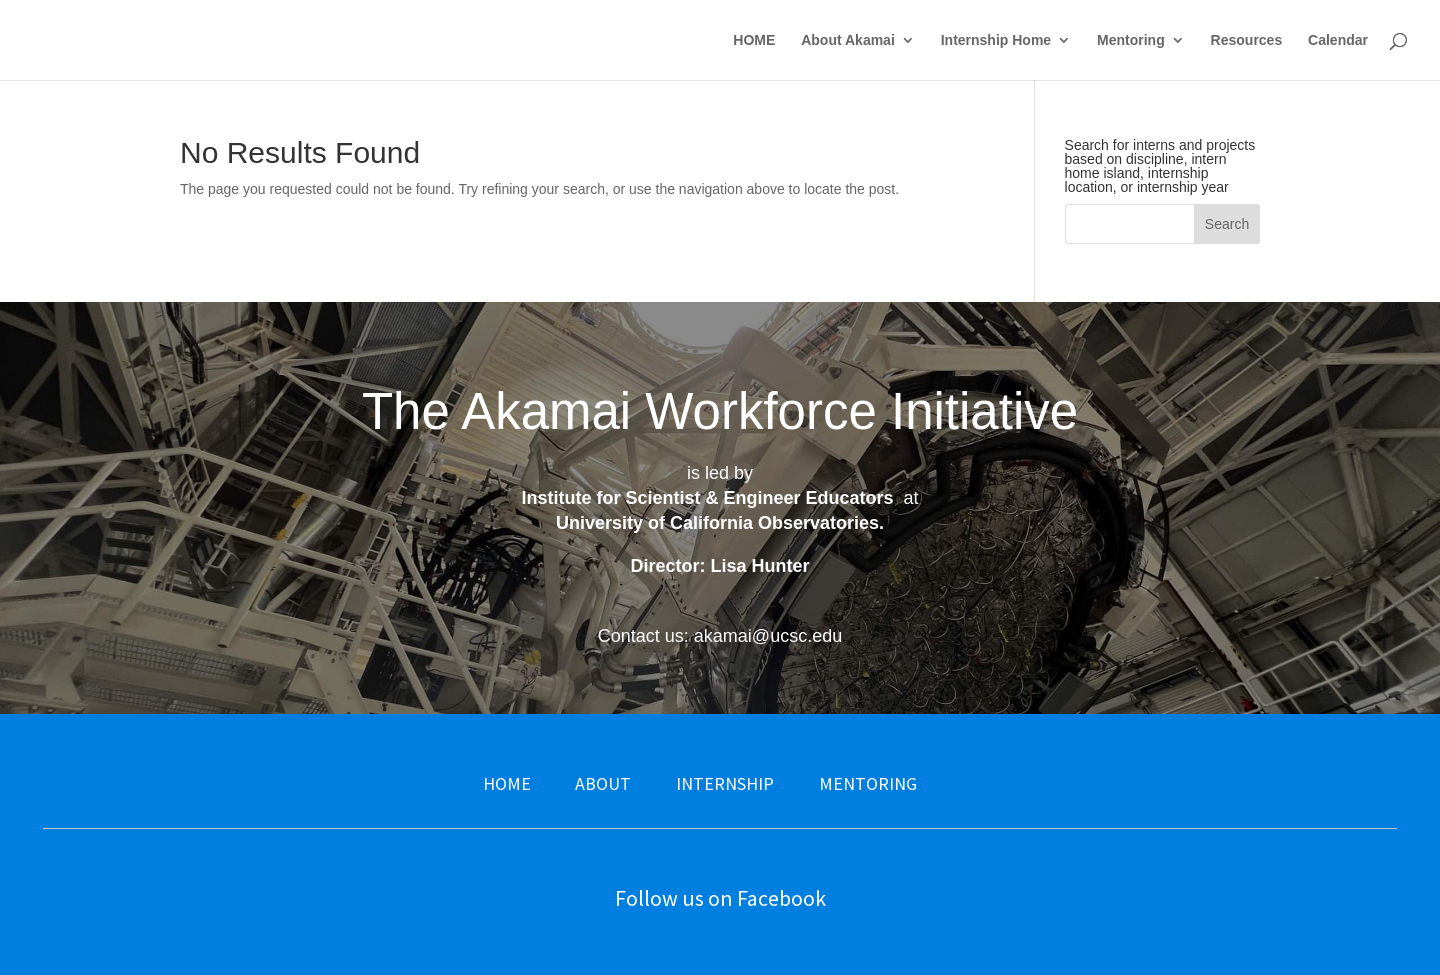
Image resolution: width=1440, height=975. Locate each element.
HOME (754, 40)
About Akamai (848, 40)
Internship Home (996, 40)
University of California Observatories (717, 523)
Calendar (1338, 40)
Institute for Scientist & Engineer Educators (707, 498)
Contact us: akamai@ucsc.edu (720, 636)
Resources (1247, 40)
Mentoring (1131, 40)
